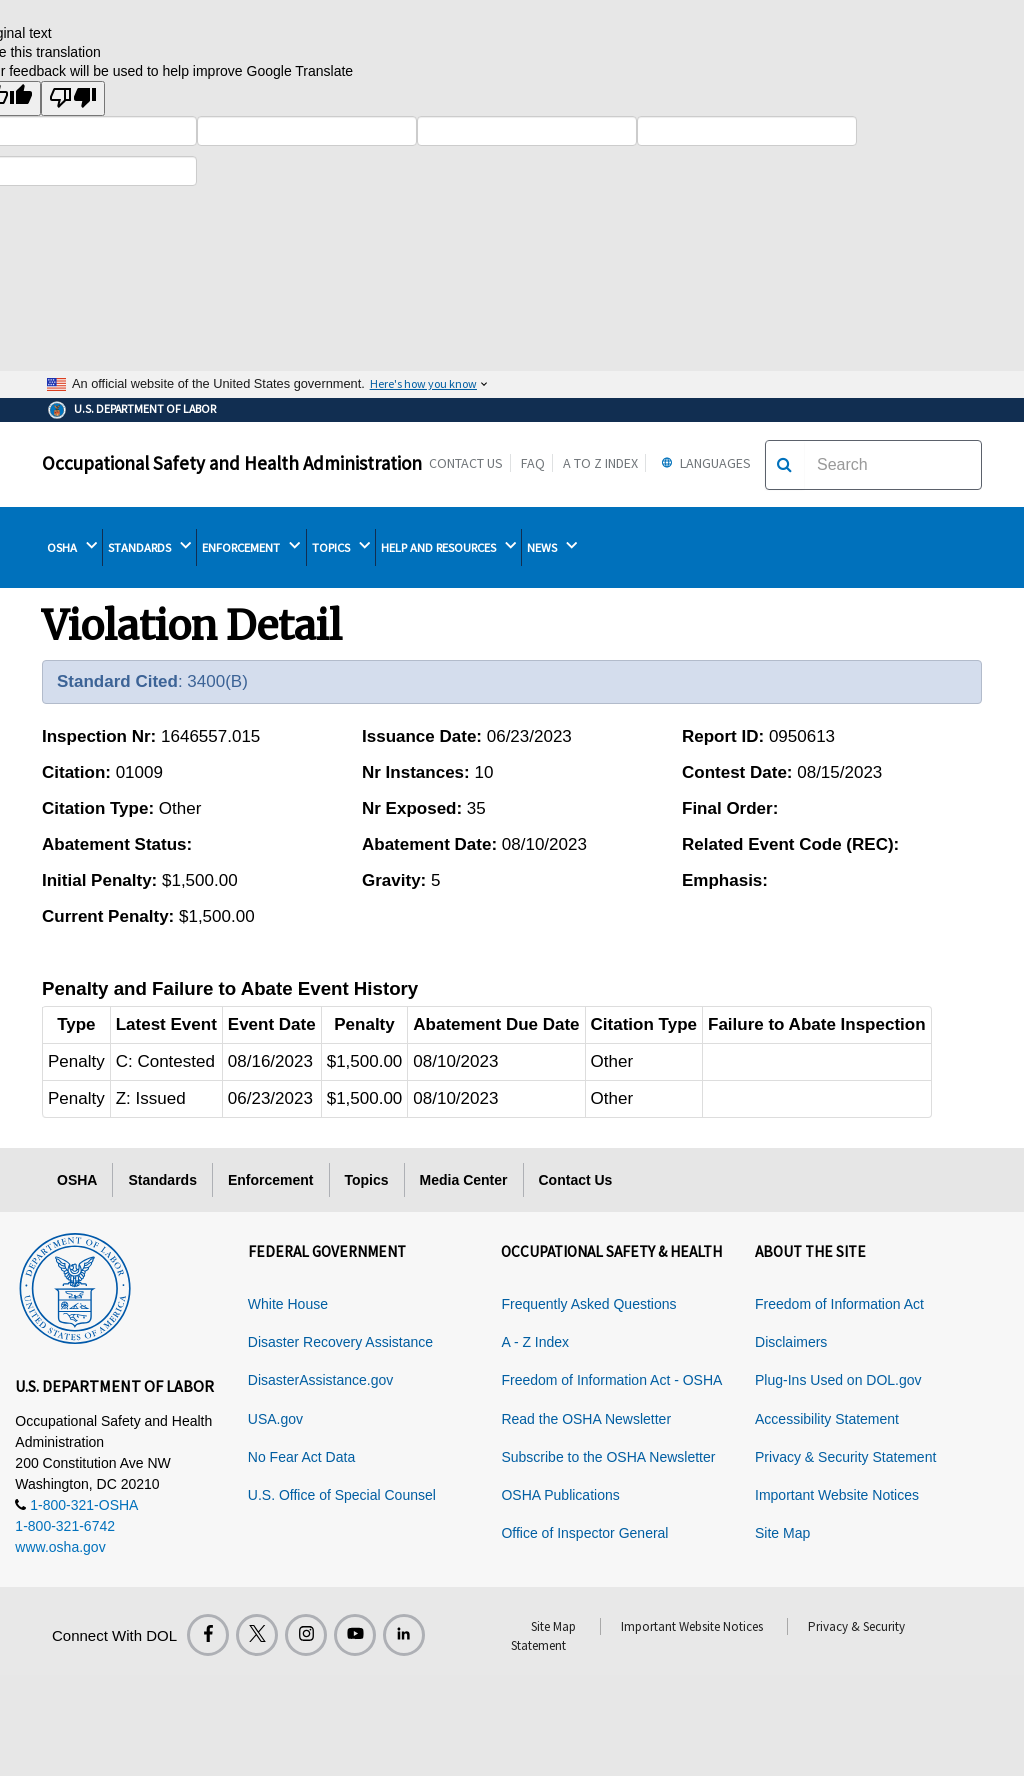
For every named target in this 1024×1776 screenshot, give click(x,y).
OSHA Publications (560, 1495)
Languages (703, 463)
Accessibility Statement (827, 1419)
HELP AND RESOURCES (448, 547)
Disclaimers (791, 1342)
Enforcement (271, 1180)
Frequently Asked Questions (588, 1304)
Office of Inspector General (584, 1533)
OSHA (72, 547)
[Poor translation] (73, 98)
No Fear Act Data (301, 1457)
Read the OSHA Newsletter (586, 1419)
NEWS (552, 547)
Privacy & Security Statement (845, 1457)
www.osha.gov (60, 1547)
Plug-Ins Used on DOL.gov (838, 1380)
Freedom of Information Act (839, 1304)
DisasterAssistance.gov (321, 1380)
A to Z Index (600, 463)
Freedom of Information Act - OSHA (611, 1380)
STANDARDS (149, 547)
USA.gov (275, 1419)
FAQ (533, 463)
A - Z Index (535, 1342)
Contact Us (466, 463)
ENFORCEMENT (251, 547)
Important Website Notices (837, 1495)
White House (288, 1304)
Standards (162, 1180)
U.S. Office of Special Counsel (342, 1495)
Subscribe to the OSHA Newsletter (608, 1457)
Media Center (464, 1180)
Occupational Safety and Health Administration (232, 463)
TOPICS (341, 547)
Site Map (782, 1533)
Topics (367, 1180)
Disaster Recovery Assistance (340, 1342)
